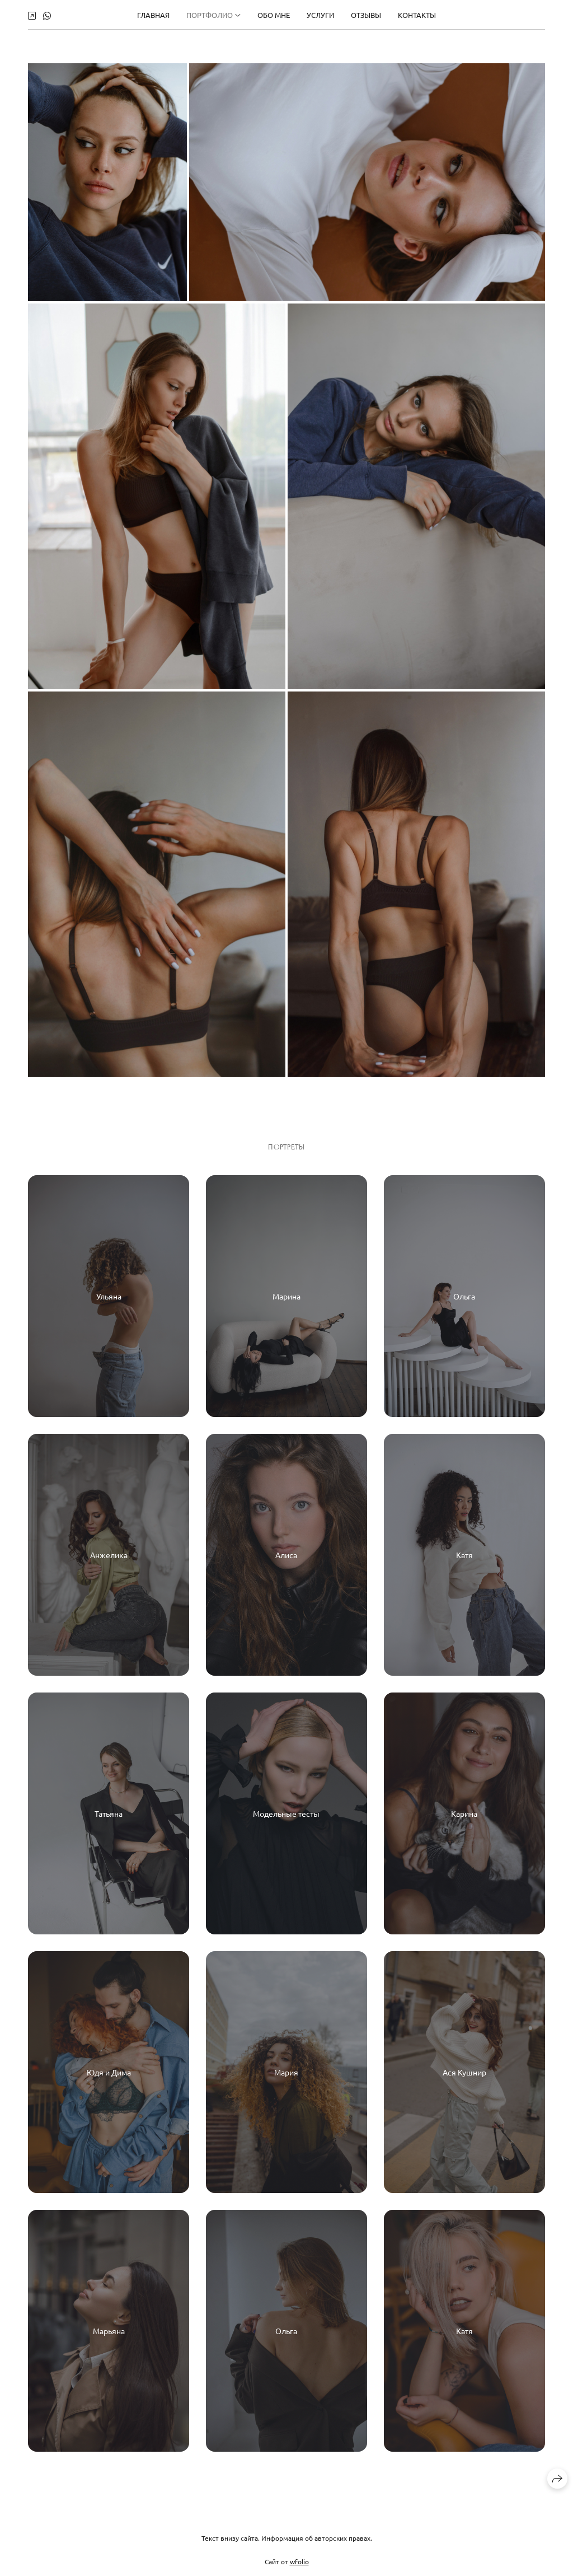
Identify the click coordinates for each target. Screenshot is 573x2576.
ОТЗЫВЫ (366, 13)
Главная (153, 13)
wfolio (299, 2569)
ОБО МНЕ (273, 13)
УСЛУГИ (320, 13)
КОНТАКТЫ (417, 13)
